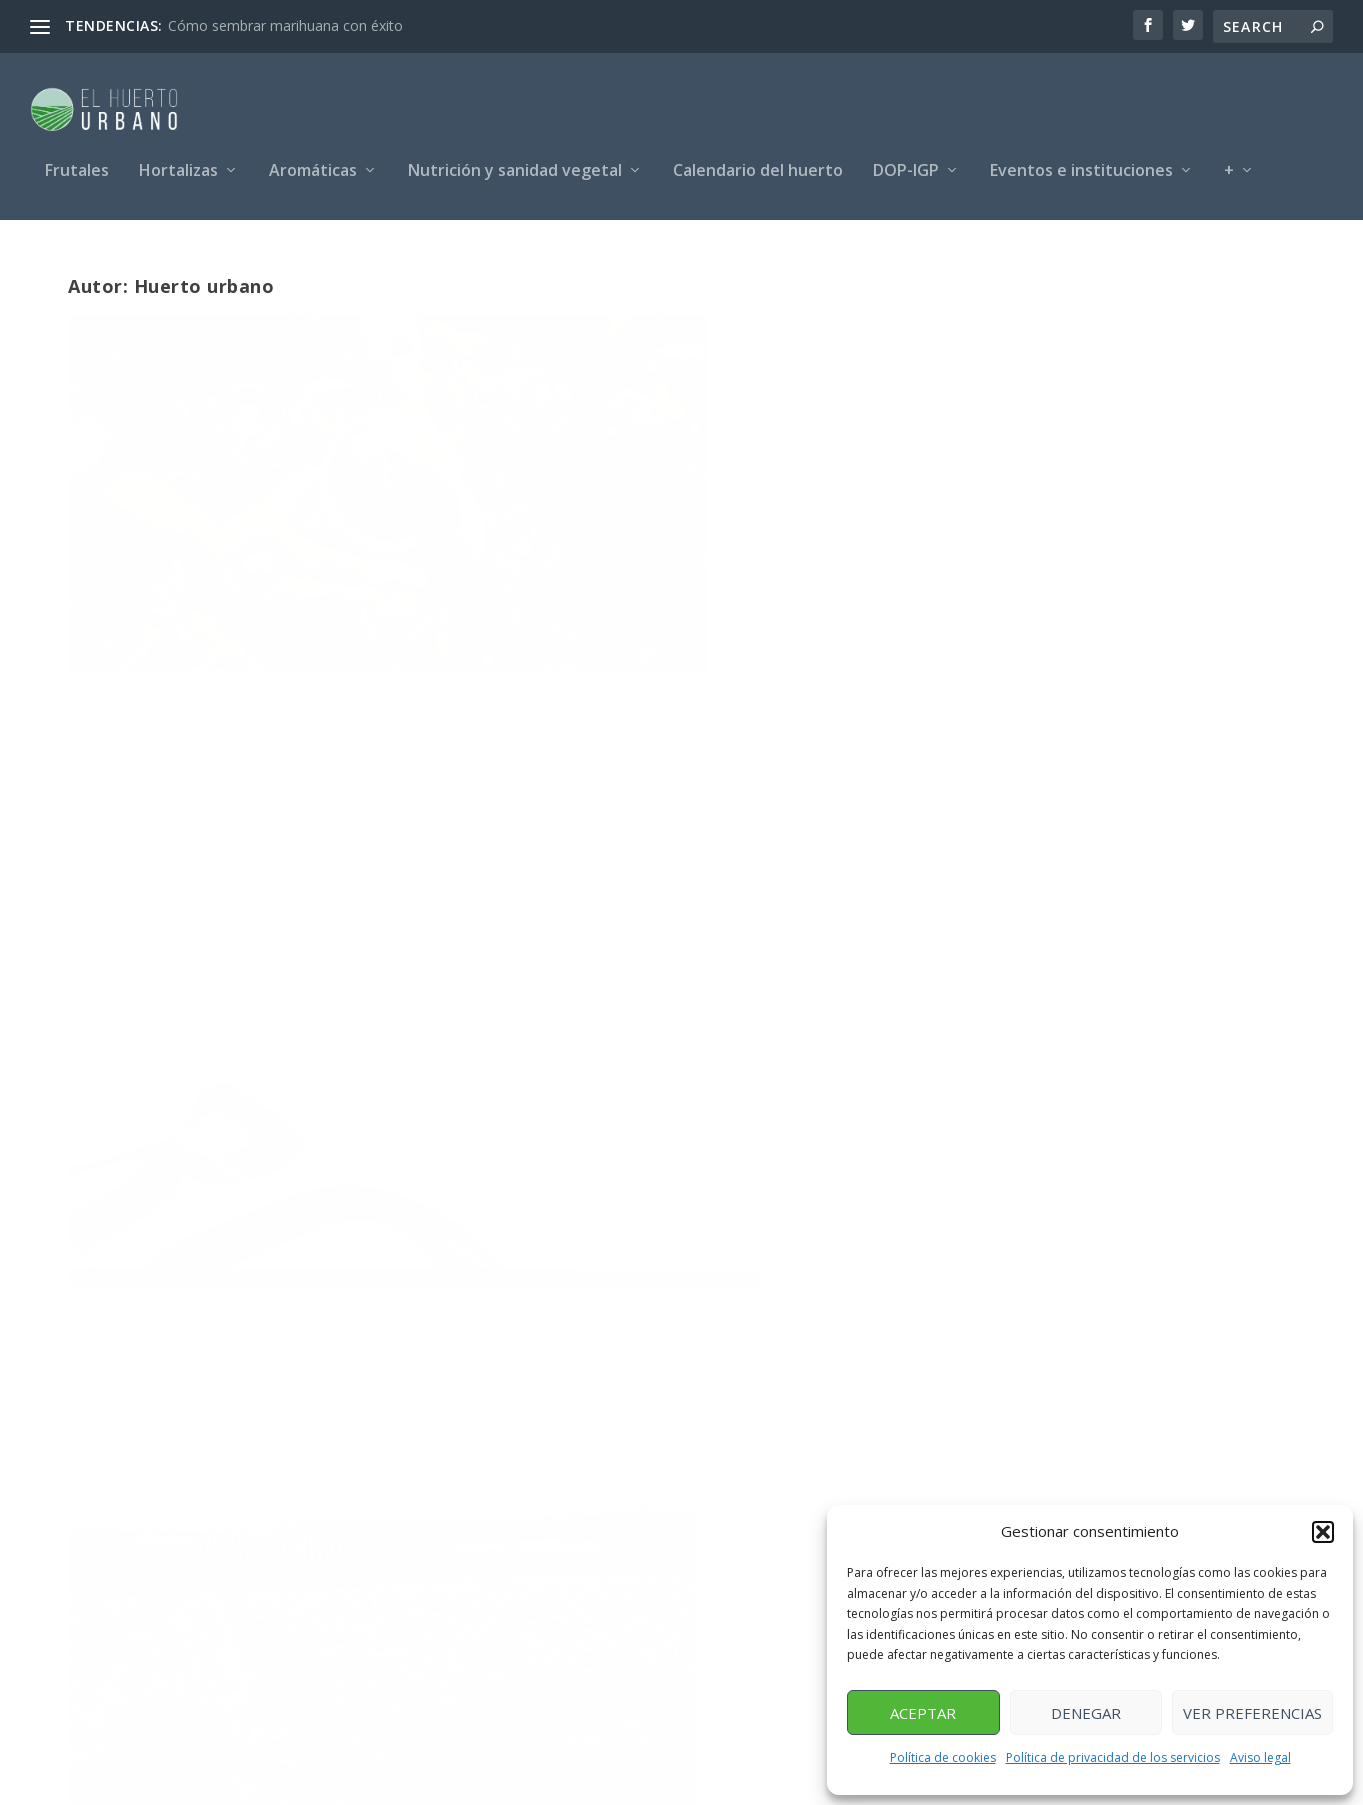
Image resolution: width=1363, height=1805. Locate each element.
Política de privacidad (778, 1782)
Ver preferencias (1252, 1713)
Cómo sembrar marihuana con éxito (285, 25)
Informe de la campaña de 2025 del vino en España (1087, 568)
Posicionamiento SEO (300, 1782)
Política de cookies (943, 1757)
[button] (1323, 1532)
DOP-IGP (906, 162)
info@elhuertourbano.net (784, 1555)
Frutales (77, 162)
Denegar (1086, 1713)
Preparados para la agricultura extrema (233, 568)
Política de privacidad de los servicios (1113, 1757)
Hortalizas (178, 162)
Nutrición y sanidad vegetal (515, 162)
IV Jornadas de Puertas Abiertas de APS (670, 568)
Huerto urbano (214, 610)
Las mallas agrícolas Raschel (1057, 1042)
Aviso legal (1260, 1757)
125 (1230, 1286)
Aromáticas (313, 162)
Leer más (133, 713)
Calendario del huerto (758, 162)
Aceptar (923, 1713)
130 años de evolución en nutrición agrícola (668, 1053)
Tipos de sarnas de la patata (222, 1042)
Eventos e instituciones (1081, 162)
